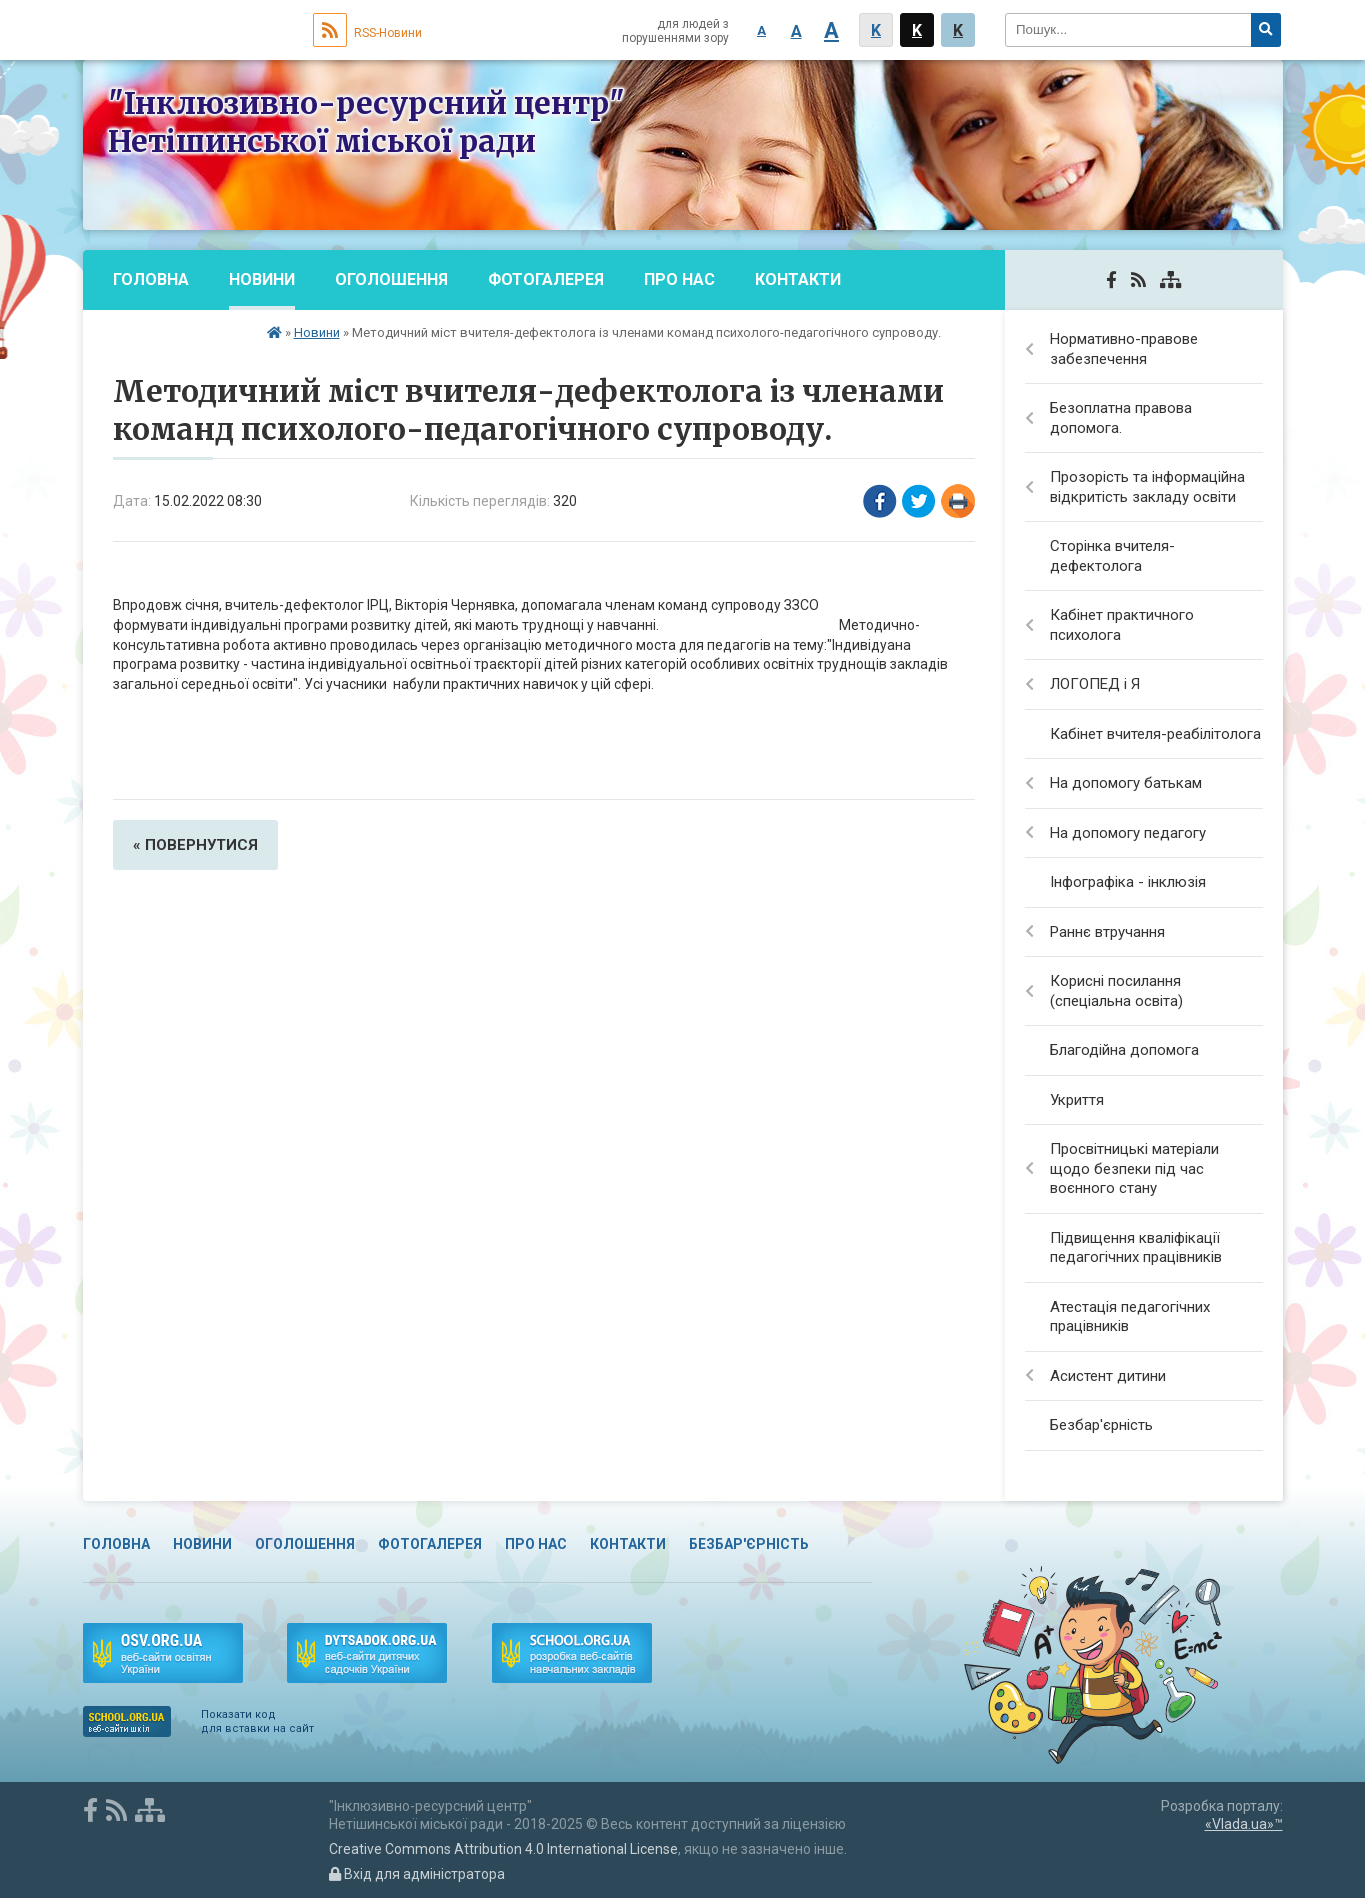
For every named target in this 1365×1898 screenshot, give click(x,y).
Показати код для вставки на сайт (257, 1721)
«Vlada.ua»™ (1244, 1824)
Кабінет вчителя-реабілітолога (1155, 734)
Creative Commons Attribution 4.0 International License (503, 1849)
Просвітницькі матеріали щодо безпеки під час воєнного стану (1134, 1168)
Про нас (679, 279)
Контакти (798, 279)
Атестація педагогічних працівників (1130, 1317)
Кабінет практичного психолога (1122, 625)
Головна (151, 279)
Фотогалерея (546, 279)
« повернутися (195, 845)
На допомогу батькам (1126, 783)
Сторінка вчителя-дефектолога (1112, 556)
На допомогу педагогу (1128, 833)
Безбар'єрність (180, 339)
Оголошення (391, 279)
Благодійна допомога (1124, 1050)
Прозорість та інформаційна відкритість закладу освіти (1147, 487)
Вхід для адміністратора (417, 1874)
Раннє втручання (1107, 932)
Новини (262, 279)
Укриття (1077, 1100)
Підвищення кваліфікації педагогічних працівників (1136, 1248)
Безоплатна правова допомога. (1121, 418)
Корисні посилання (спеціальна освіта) (1116, 991)
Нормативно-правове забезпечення (1124, 349)
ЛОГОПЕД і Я (1095, 684)
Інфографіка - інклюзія (1128, 882)
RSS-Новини (367, 33)
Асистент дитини (1108, 1376)
